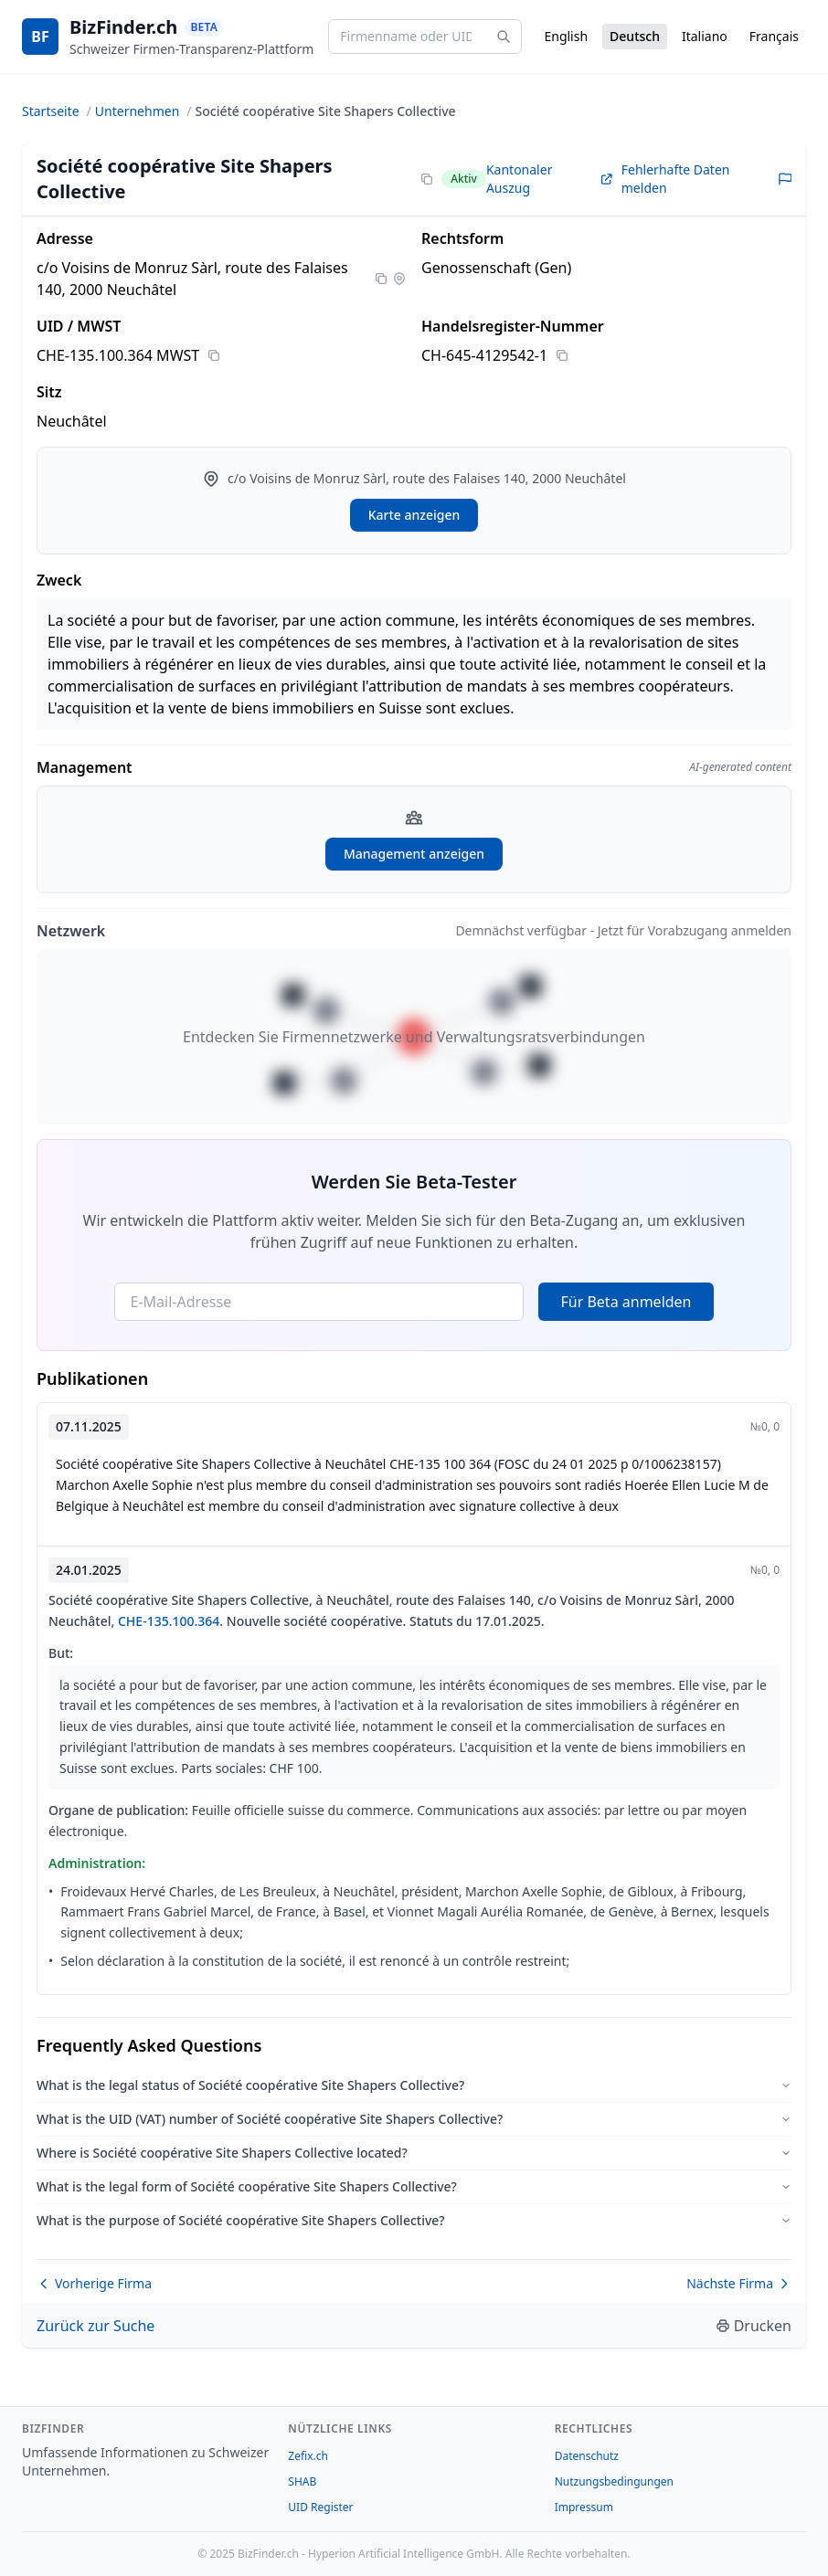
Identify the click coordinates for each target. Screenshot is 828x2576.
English (566, 36)
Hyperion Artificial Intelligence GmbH (403, 2553)
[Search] (503, 36)
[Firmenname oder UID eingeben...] (425, 36)
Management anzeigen (414, 853)
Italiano (704, 36)
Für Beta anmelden (625, 1302)
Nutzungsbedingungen (614, 2481)
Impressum (584, 2507)
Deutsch (635, 36)
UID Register (320, 2507)
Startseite (51, 111)
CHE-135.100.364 (168, 1621)
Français (774, 36)
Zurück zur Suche (95, 2326)
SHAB (302, 2481)
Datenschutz (587, 2456)
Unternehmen (137, 111)
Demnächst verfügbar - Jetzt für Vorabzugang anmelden (623, 930)
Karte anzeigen (414, 514)
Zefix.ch (308, 2456)
